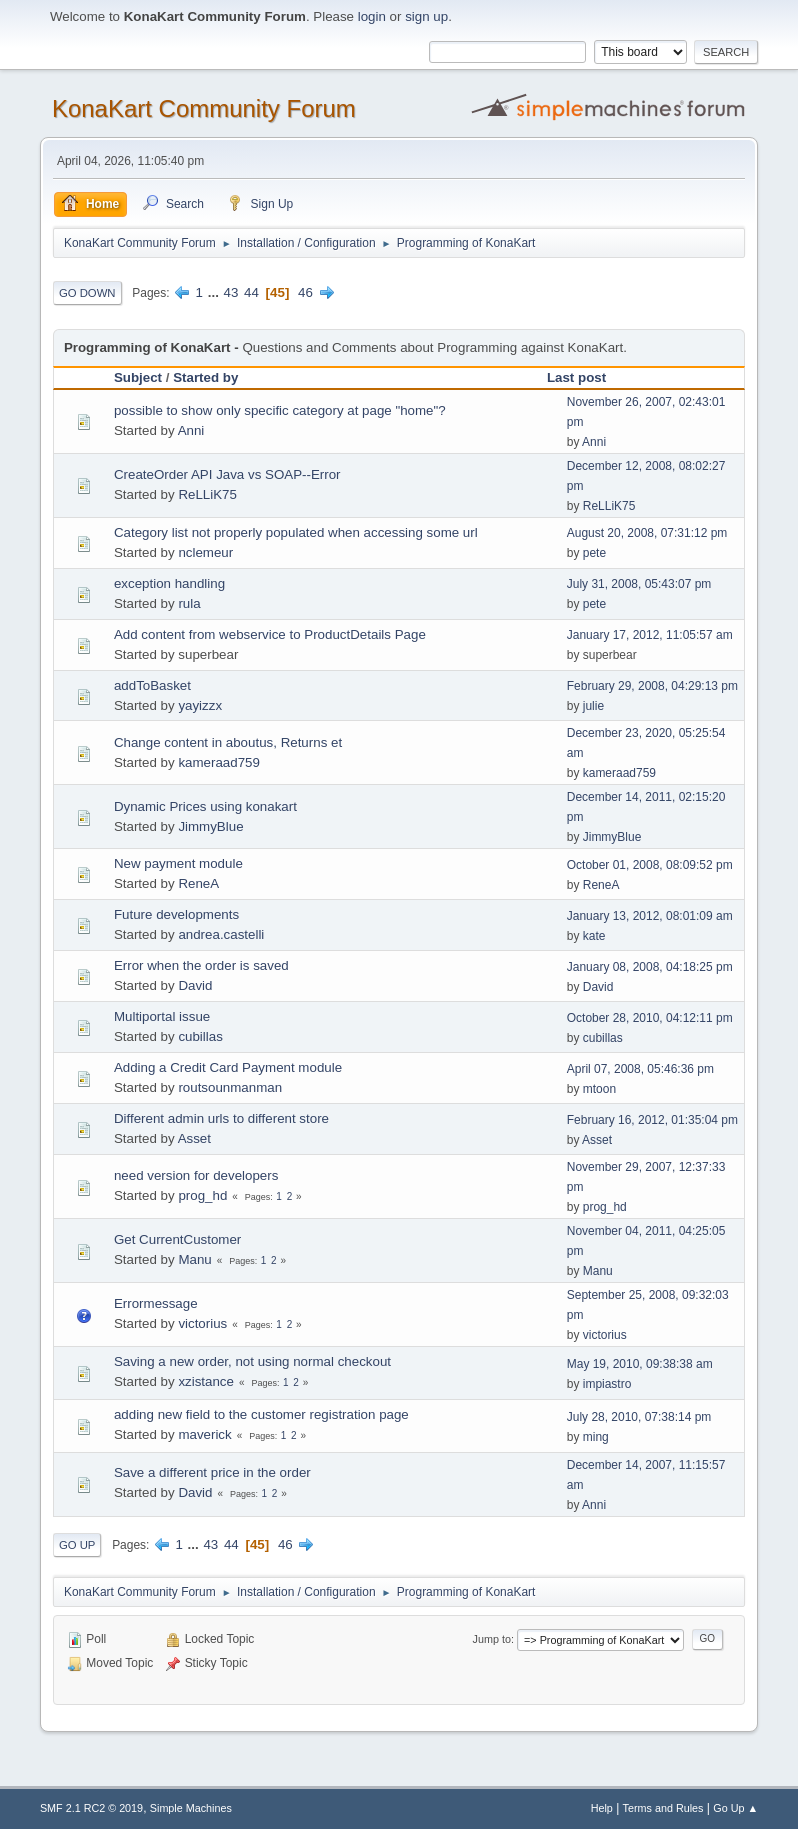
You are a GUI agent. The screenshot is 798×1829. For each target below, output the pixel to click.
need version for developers (196, 1175)
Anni (191, 430)
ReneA (198, 883)
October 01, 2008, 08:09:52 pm (650, 865)
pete (594, 553)
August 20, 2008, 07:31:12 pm (647, 533)
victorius (202, 1323)
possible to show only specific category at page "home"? (280, 410)
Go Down (87, 293)
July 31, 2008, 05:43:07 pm (639, 584)
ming (596, 1437)
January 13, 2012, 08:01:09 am (650, 916)
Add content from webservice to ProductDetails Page (270, 634)
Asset (194, 1138)
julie (593, 706)
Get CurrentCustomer (177, 1239)
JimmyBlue (210, 826)
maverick (204, 1434)
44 (251, 292)
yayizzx (200, 705)
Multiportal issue (162, 1016)
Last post (576, 377)
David (195, 985)
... (215, 292)
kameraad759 (219, 762)
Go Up (77, 1545)
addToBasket (152, 685)
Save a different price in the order (212, 1472)
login (372, 16)
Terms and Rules (663, 1808)
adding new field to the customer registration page (261, 1414)
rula (189, 603)
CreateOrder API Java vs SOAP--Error (227, 474)
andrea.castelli (221, 934)
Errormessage (156, 1303)
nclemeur (205, 552)
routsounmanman (230, 1087)
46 (305, 292)
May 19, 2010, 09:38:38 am (640, 1364)
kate (594, 936)
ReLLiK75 (207, 494)
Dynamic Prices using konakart (205, 806)
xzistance (206, 1381)
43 (231, 292)
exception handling (169, 583)
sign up (426, 16)
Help (602, 1808)
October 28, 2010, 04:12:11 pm (650, 1018)
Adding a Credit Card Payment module (228, 1067)
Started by (205, 377)
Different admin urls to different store (221, 1118)
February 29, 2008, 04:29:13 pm (652, 686)
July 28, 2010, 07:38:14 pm (639, 1417)
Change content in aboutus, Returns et (228, 742)
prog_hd (202, 1195)
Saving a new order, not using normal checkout (252, 1361)
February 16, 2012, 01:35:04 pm (652, 1120)
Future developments (176, 914)
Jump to (492, 1639)
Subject (138, 377)
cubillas (200, 1036)
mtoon (599, 1089)
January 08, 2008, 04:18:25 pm (650, 967)
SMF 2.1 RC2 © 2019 (91, 1808)
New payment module (178, 863)
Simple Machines (191, 1808)
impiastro (607, 1384)
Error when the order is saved (201, 965)
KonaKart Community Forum (204, 108)
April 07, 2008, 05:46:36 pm (640, 1069)
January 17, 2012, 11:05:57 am (650, 635)
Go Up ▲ (735, 1808)
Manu (194, 1259)
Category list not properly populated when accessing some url (296, 532)
